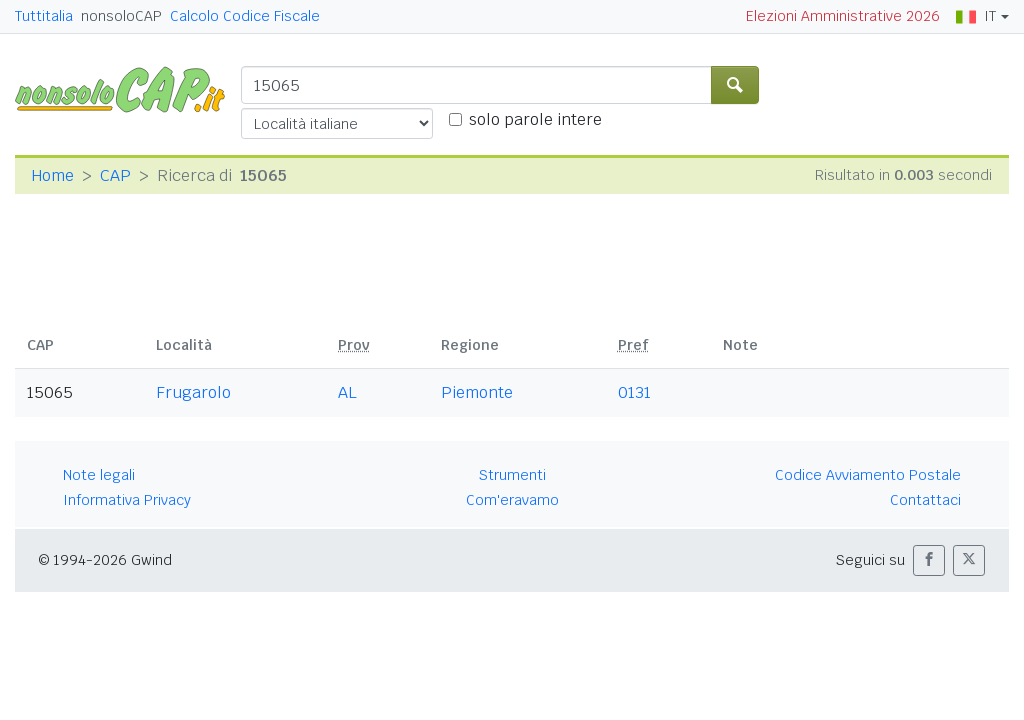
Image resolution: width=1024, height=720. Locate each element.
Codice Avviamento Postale (868, 475)
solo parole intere (535, 119)
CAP (115, 175)
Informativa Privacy (127, 500)
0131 (634, 392)
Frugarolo (193, 392)
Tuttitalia (44, 16)
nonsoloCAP (121, 16)
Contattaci (925, 500)
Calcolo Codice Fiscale (245, 16)
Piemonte (477, 392)
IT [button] (976, 16)
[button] (929, 560)
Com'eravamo (512, 500)
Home (52, 175)
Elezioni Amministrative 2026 (843, 16)
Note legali (99, 475)
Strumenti (512, 475)
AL (347, 392)
